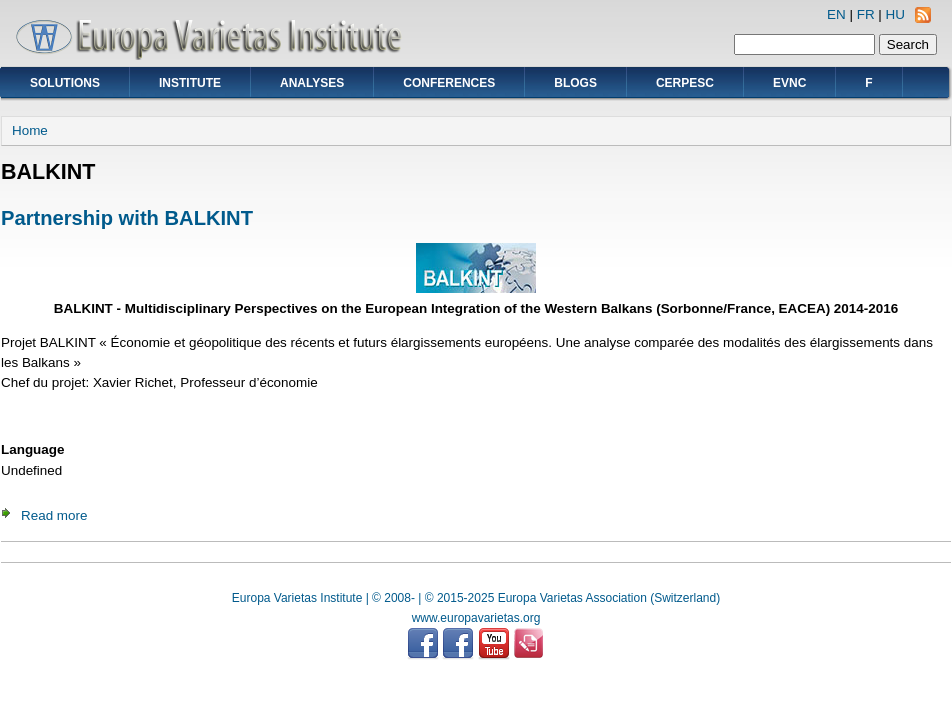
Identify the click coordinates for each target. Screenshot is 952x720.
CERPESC (685, 83)
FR (866, 14)
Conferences (449, 83)
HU (895, 14)
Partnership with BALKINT (127, 218)
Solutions (65, 83)
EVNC (789, 83)
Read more (54, 515)
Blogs (575, 83)
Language (32, 449)
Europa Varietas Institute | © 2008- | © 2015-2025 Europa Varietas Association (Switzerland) (476, 598)
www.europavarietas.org (476, 618)
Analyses (312, 83)
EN (836, 14)
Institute (190, 83)
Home (30, 130)
